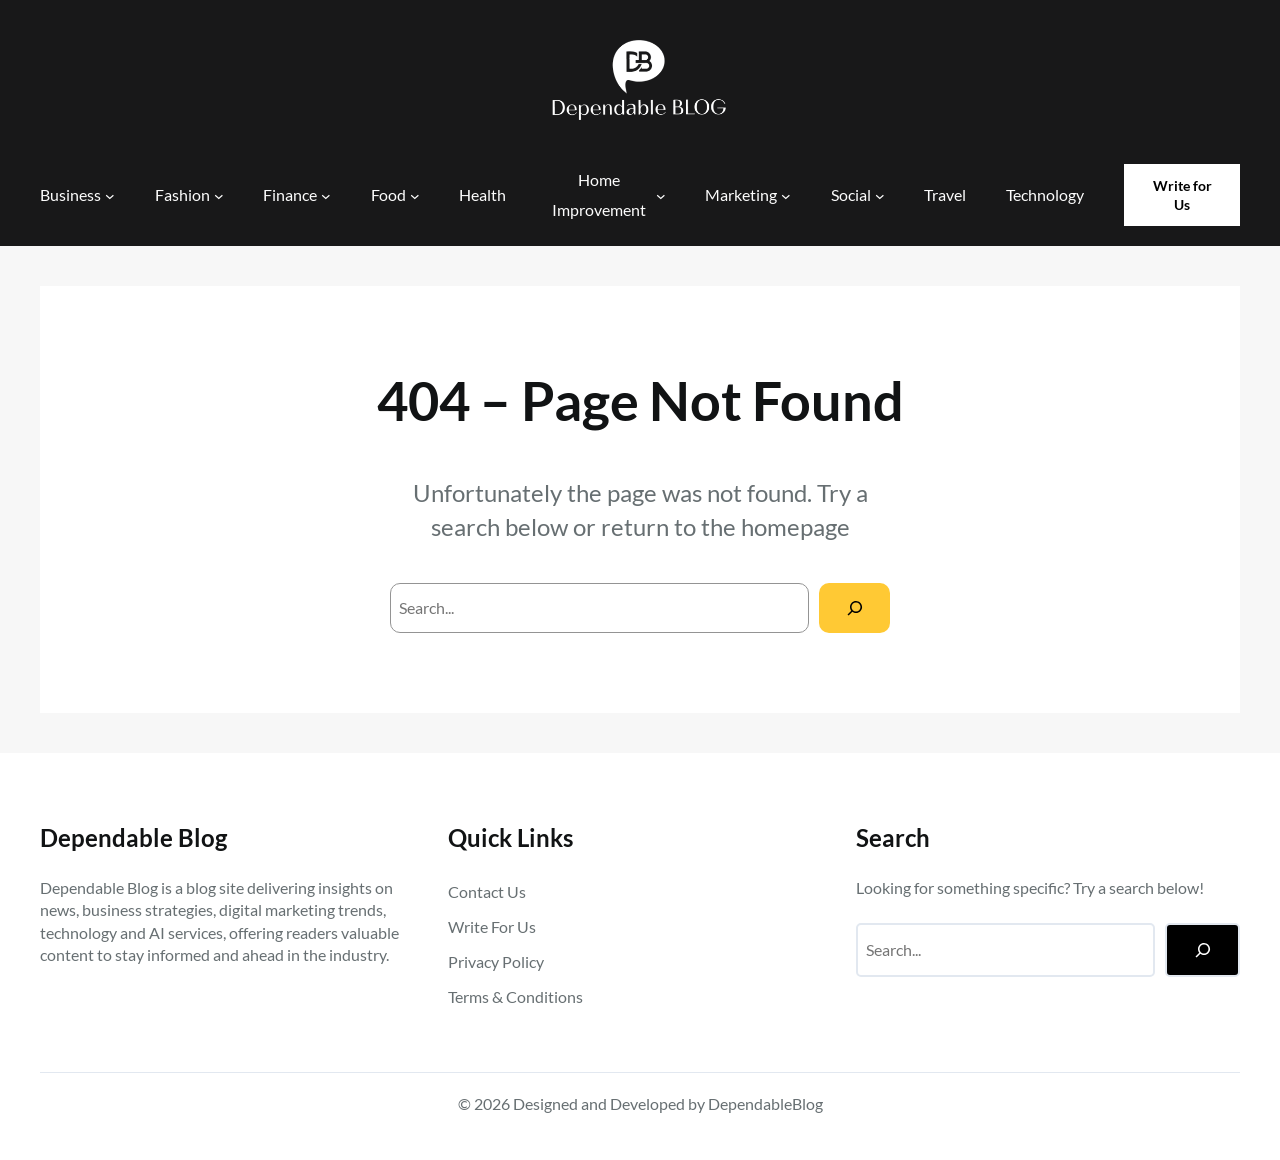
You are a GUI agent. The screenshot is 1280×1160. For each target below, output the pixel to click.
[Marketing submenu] (786, 195)
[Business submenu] (110, 195)
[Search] (854, 607)
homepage (795, 526)
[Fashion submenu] (219, 195)
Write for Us (1182, 195)
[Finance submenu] (326, 195)
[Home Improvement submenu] (661, 195)
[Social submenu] (880, 195)
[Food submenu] (415, 195)
